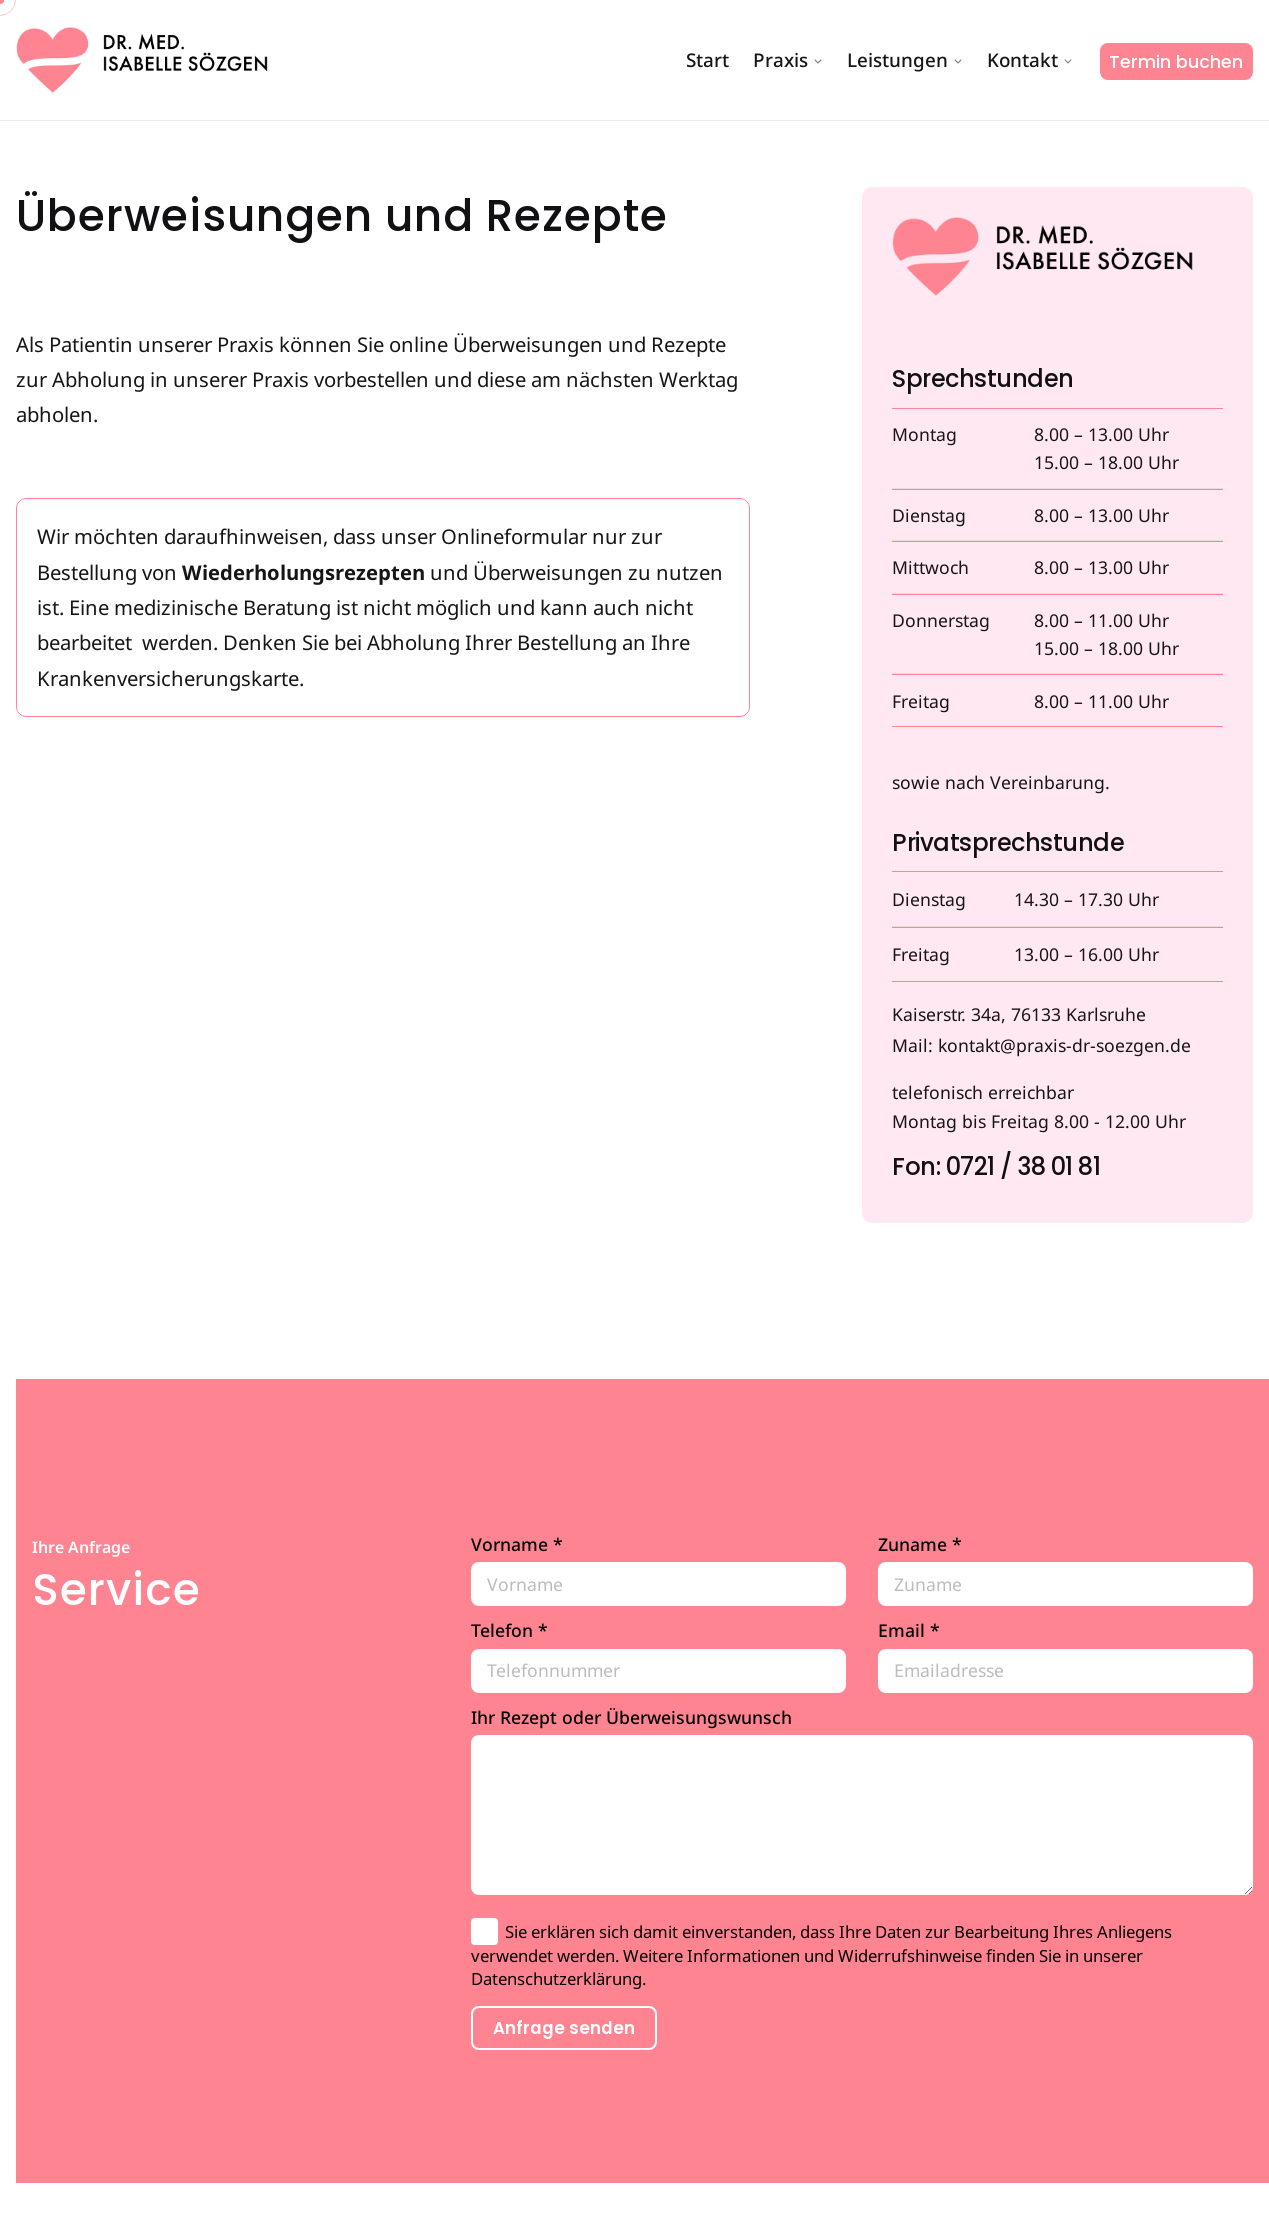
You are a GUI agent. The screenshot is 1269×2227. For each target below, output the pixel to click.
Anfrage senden (564, 2028)
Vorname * (658, 1570)
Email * (1065, 1656)
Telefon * (658, 1656)
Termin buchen (1176, 62)
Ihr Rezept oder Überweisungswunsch (862, 1801)
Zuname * (1065, 1570)
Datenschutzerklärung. (558, 1978)
